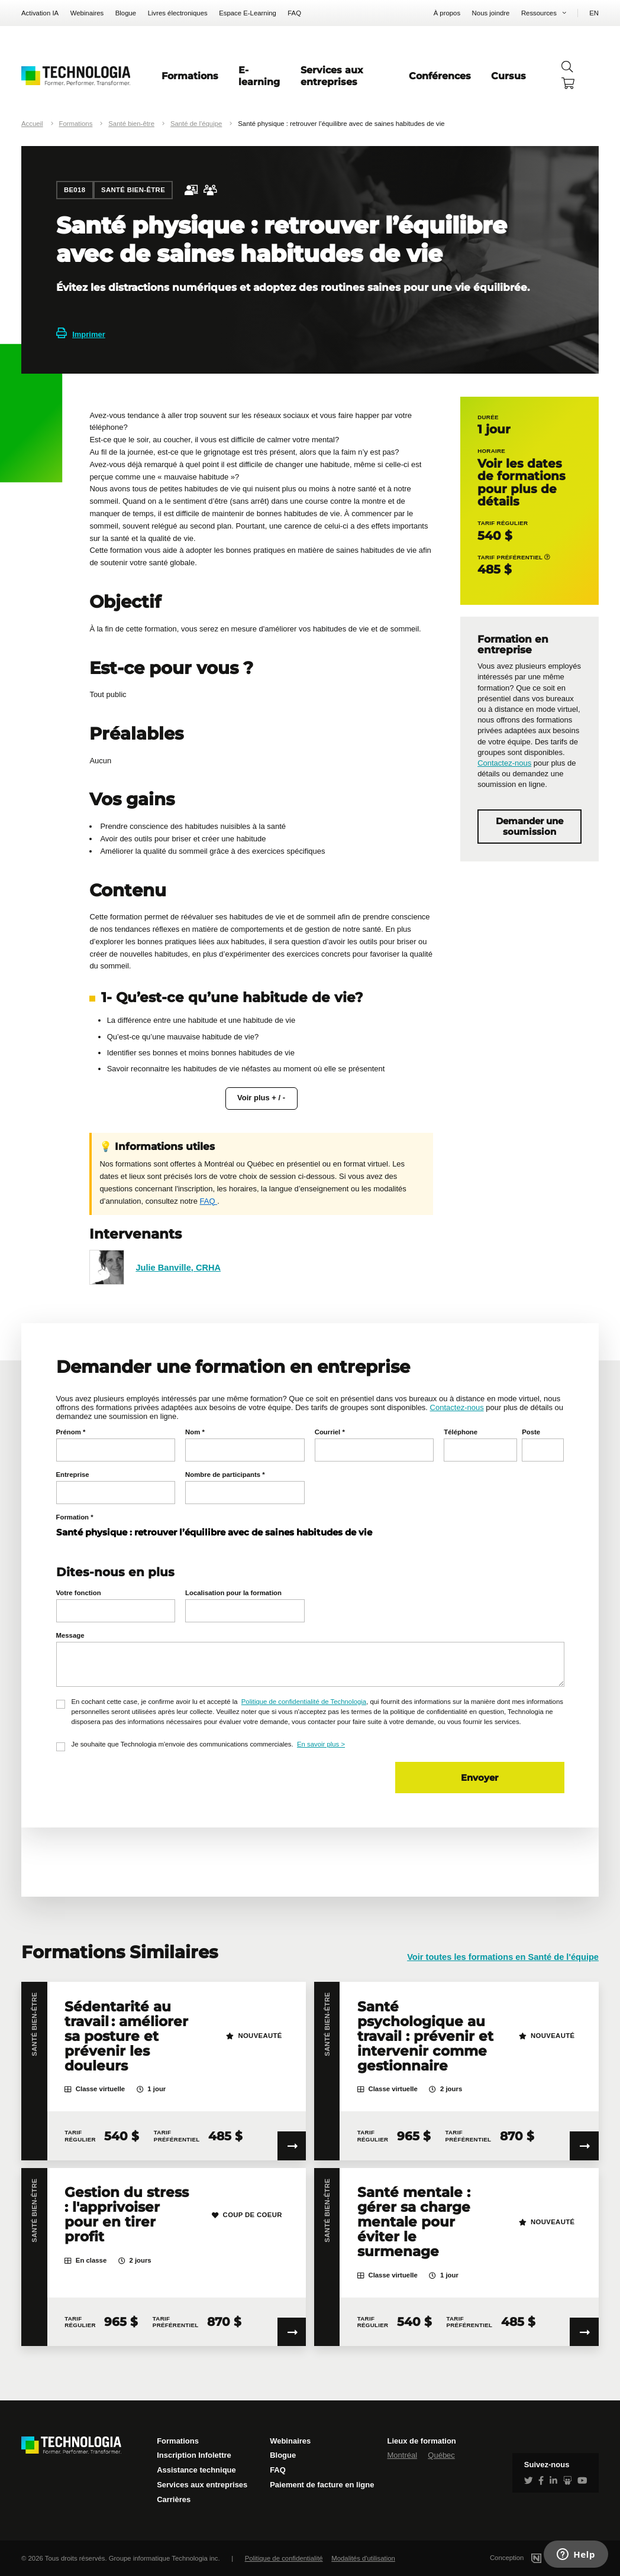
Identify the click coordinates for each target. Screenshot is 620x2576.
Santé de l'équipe (196, 123)
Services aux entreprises (332, 76)
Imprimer (80, 334)
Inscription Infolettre (194, 2455)
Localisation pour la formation (233, 1592)
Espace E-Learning (247, 13)
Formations (190, 76)
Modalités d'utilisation (363, 2558)
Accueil (32, 123)
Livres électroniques (178, 13)
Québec (441, 2455)
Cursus (508, 76)
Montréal (402, 2455)
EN (594, 13)
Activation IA (40, 13)
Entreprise (72, 1474)
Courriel (330, 1432)
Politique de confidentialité (284, 2558)
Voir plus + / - (261, 1097)
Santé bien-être (131, 123)
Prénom (71, 1432)
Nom (195, 1432)
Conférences (440, 76)
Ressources (539, 13)
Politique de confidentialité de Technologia (303, 1701)
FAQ (294, 13)
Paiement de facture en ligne (322, 2484)
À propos (447, 13)
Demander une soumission (529, 826)
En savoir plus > (321, 1744)
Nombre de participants (224, 1474)
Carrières (173, 2499)
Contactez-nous (504, 763)
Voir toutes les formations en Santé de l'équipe (503, 1957)
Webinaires (87, 13)
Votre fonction (78, 1592)
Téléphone (460, 1432)
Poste (531, 1432)
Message (70, 1635)
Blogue (125, 13)
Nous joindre (491, 13)
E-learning (259, 76)
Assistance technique (196, 2469)
